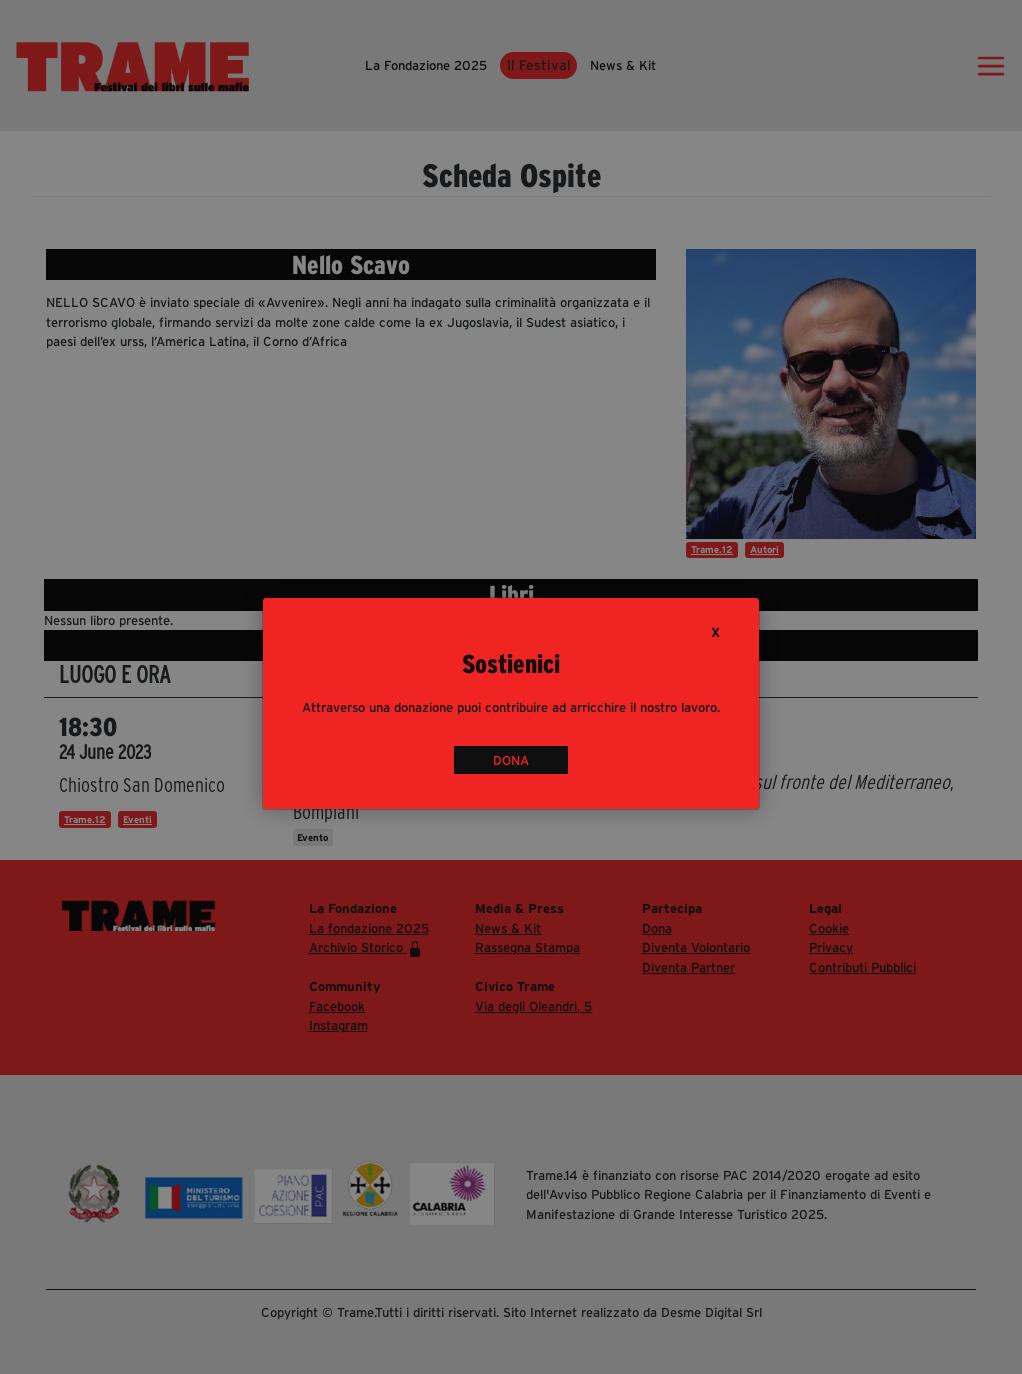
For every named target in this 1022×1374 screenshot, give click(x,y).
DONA (511, 759)
